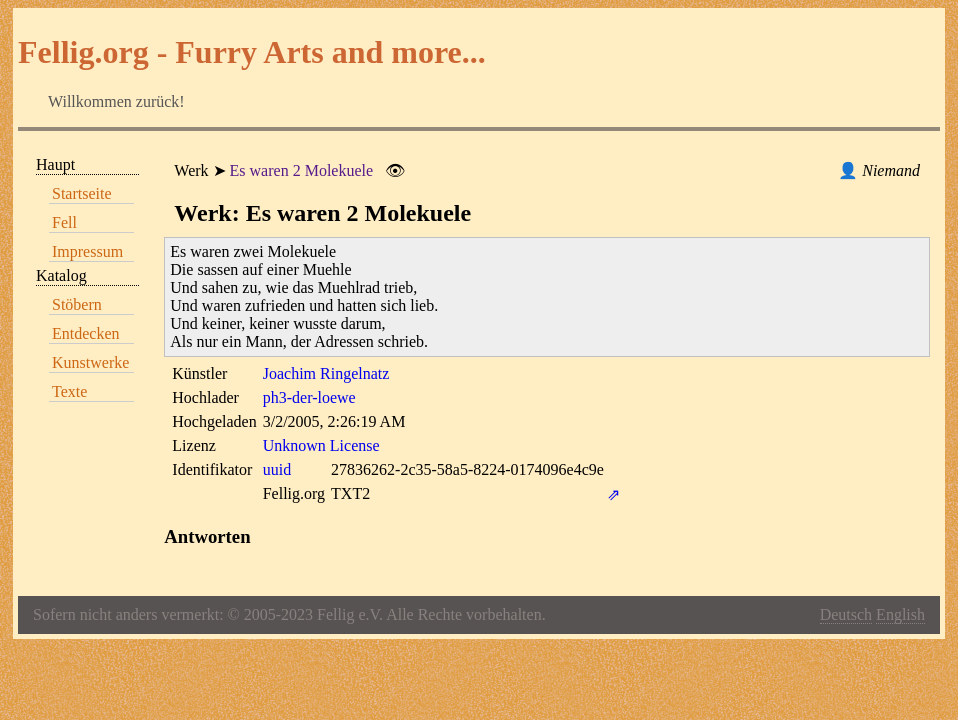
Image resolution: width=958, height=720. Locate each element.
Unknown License (321, 445)
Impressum (87, 251)
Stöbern (77, 304)
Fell (64, 222)
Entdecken (86, 333)
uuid (277, 469)
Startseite (82, 193)
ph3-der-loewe (309, 397)
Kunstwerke (90, 362)
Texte (69, 391)
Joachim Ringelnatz (326, 373)
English (900, 614)
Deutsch (846, 614)
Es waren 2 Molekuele (302, 170)
